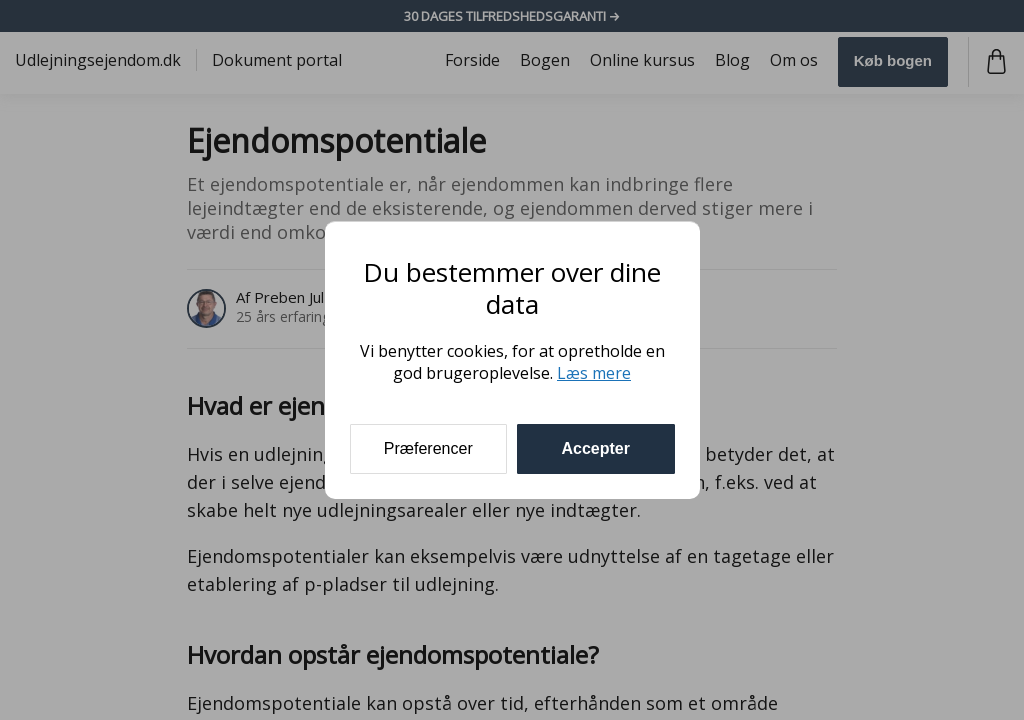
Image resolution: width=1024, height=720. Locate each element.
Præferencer (428, 448)
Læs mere (594, 373)
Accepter (596, 448)
